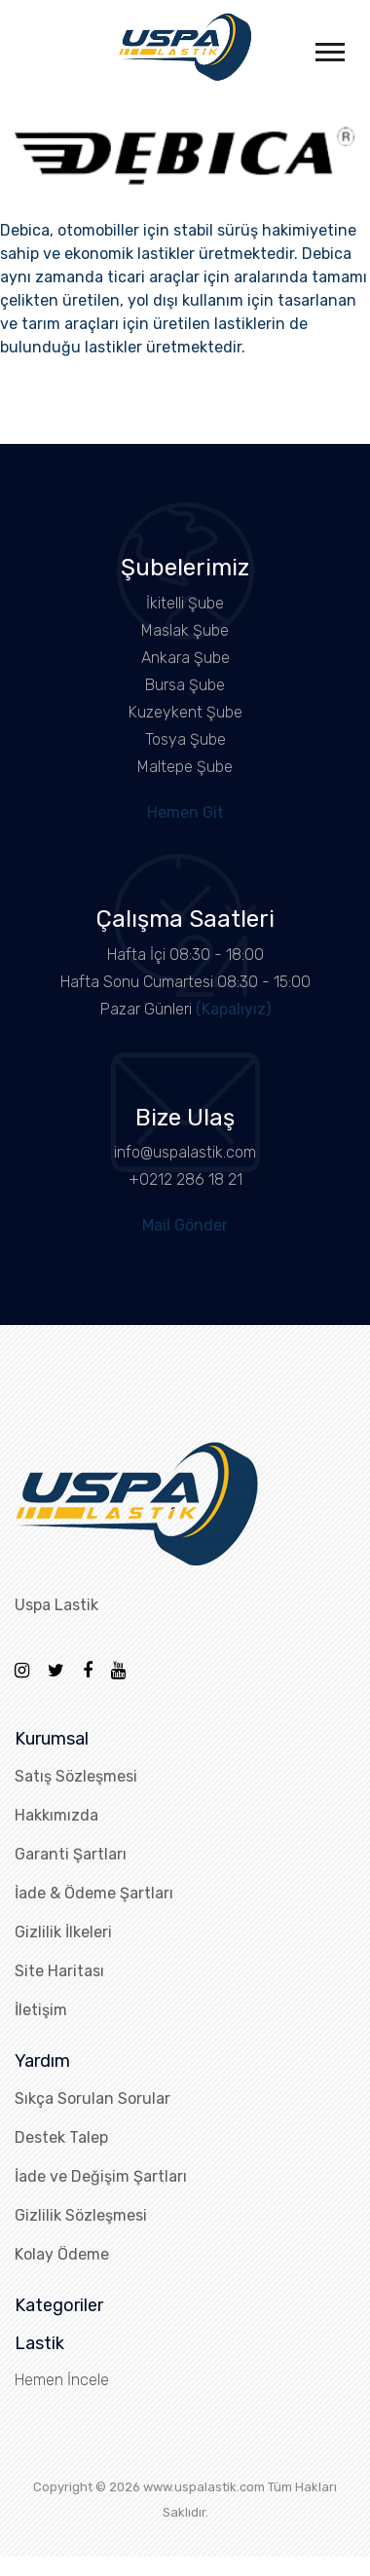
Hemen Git (185, 812)
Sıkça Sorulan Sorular (92, 2098)
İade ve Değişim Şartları (101, 2176)
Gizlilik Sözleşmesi (81, 2215)
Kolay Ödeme (62, 2254)
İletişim (41, 2010)
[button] (329, 48)
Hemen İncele (62, 2380)
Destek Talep (61, 2137)
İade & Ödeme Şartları (94, 1893)
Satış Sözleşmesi (76, 1776)
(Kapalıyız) (233, 1009)
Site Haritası (59, 1971)
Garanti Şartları (71, 1854)
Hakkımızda (56, 1815)
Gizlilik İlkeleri (63, 1932)
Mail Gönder (185, 1225)
